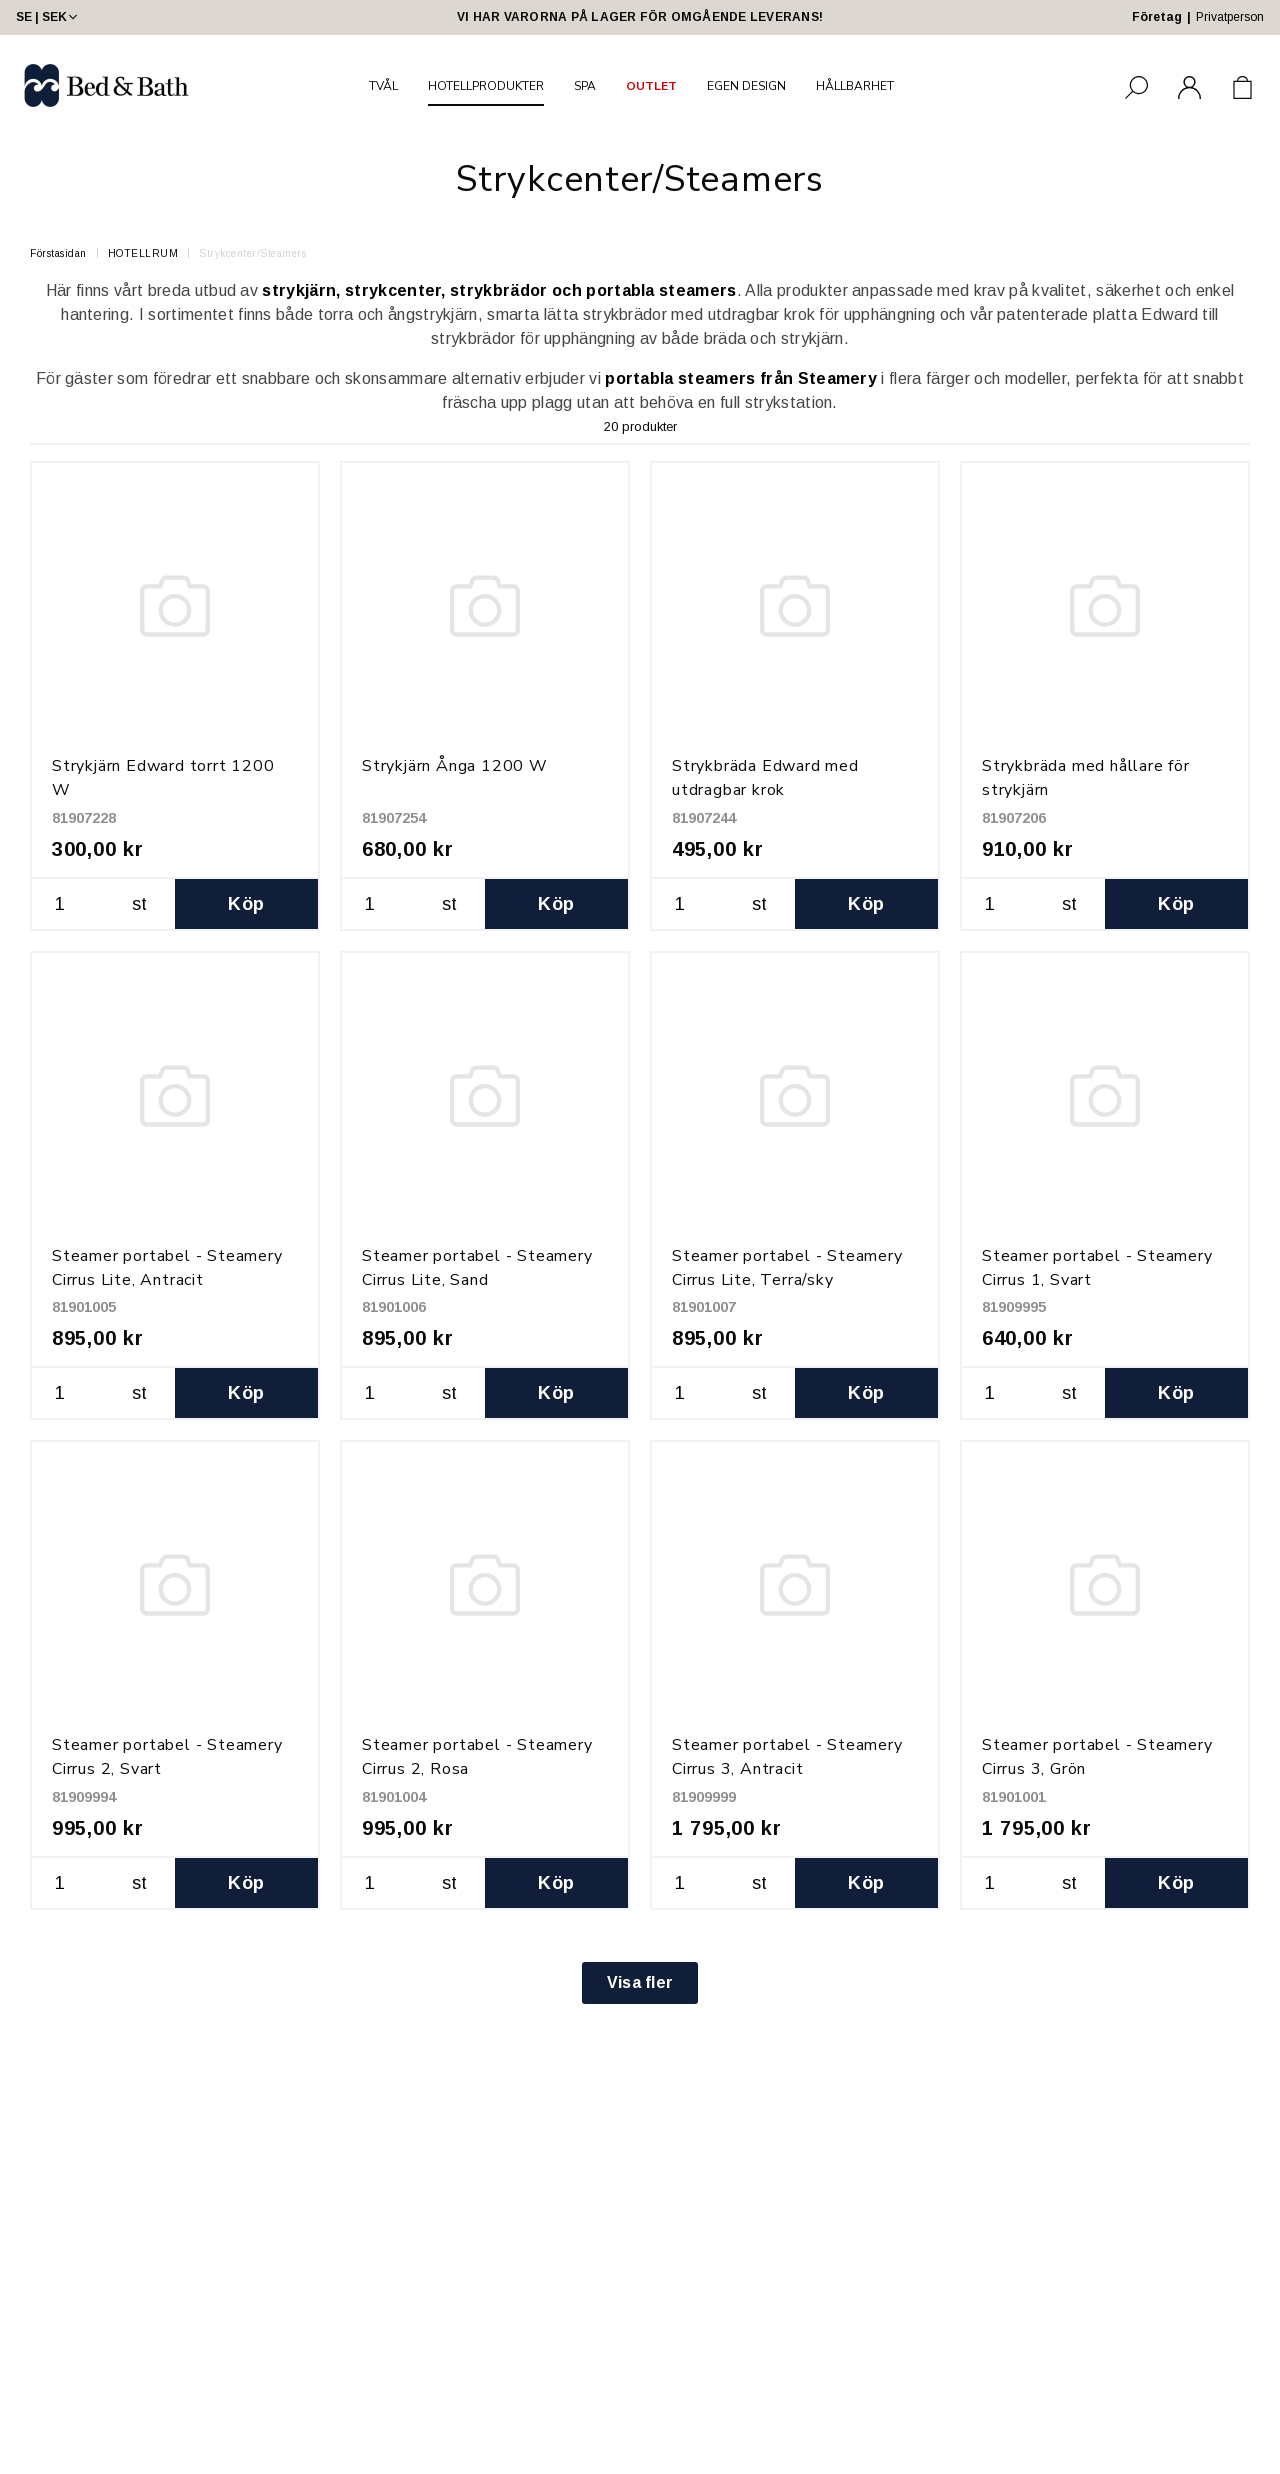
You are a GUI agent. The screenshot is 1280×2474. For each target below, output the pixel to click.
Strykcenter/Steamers (252, 253)
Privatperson (1230, 17)
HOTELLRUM (143, 253)
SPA (585, 86)
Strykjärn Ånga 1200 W (455, 766)
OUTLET (651, 86)
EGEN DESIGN (746, 86)
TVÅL (383, 86)
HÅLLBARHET (855, 86)
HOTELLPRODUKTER (486, 86)
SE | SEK (48, 17)
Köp (246, 904)
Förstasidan (58, 253)
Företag (1157, 17)
